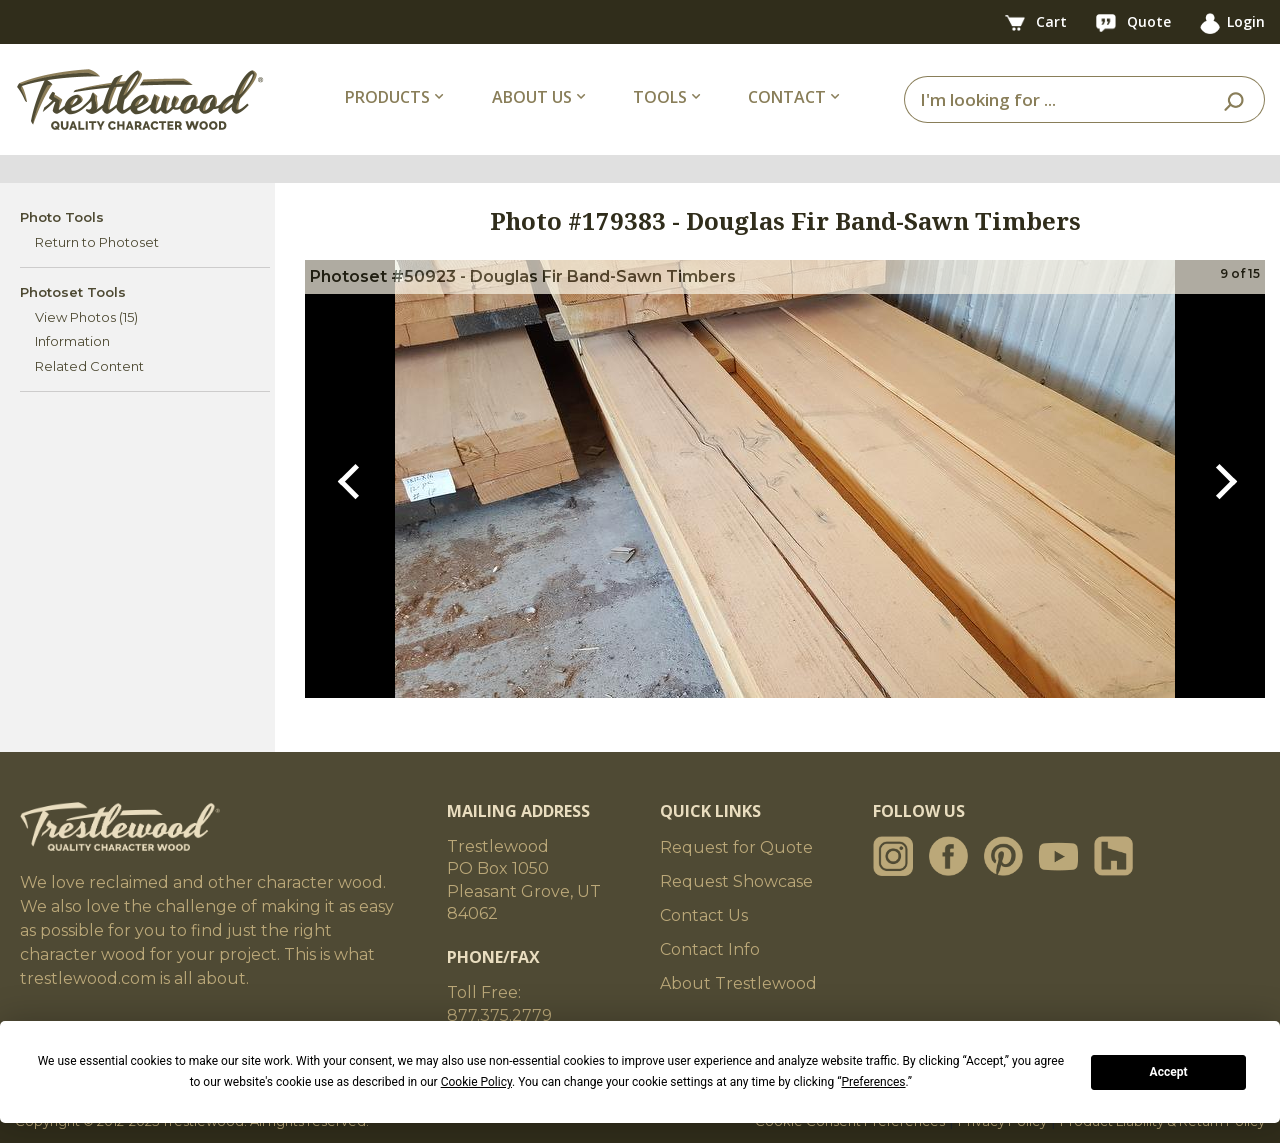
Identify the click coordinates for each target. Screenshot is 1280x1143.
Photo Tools (62, 217)
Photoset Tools (73, 292)
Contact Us (704, 915)
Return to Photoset (97, 242)
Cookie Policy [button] (476, 1082)
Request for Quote (736, 847)
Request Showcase (736, 881)
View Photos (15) (86, 317)
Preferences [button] (873, 1082)
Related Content (89, 366)
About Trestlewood (738, 983)
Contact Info (710, 949)
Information (72, 341)
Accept (1169, 1072)
